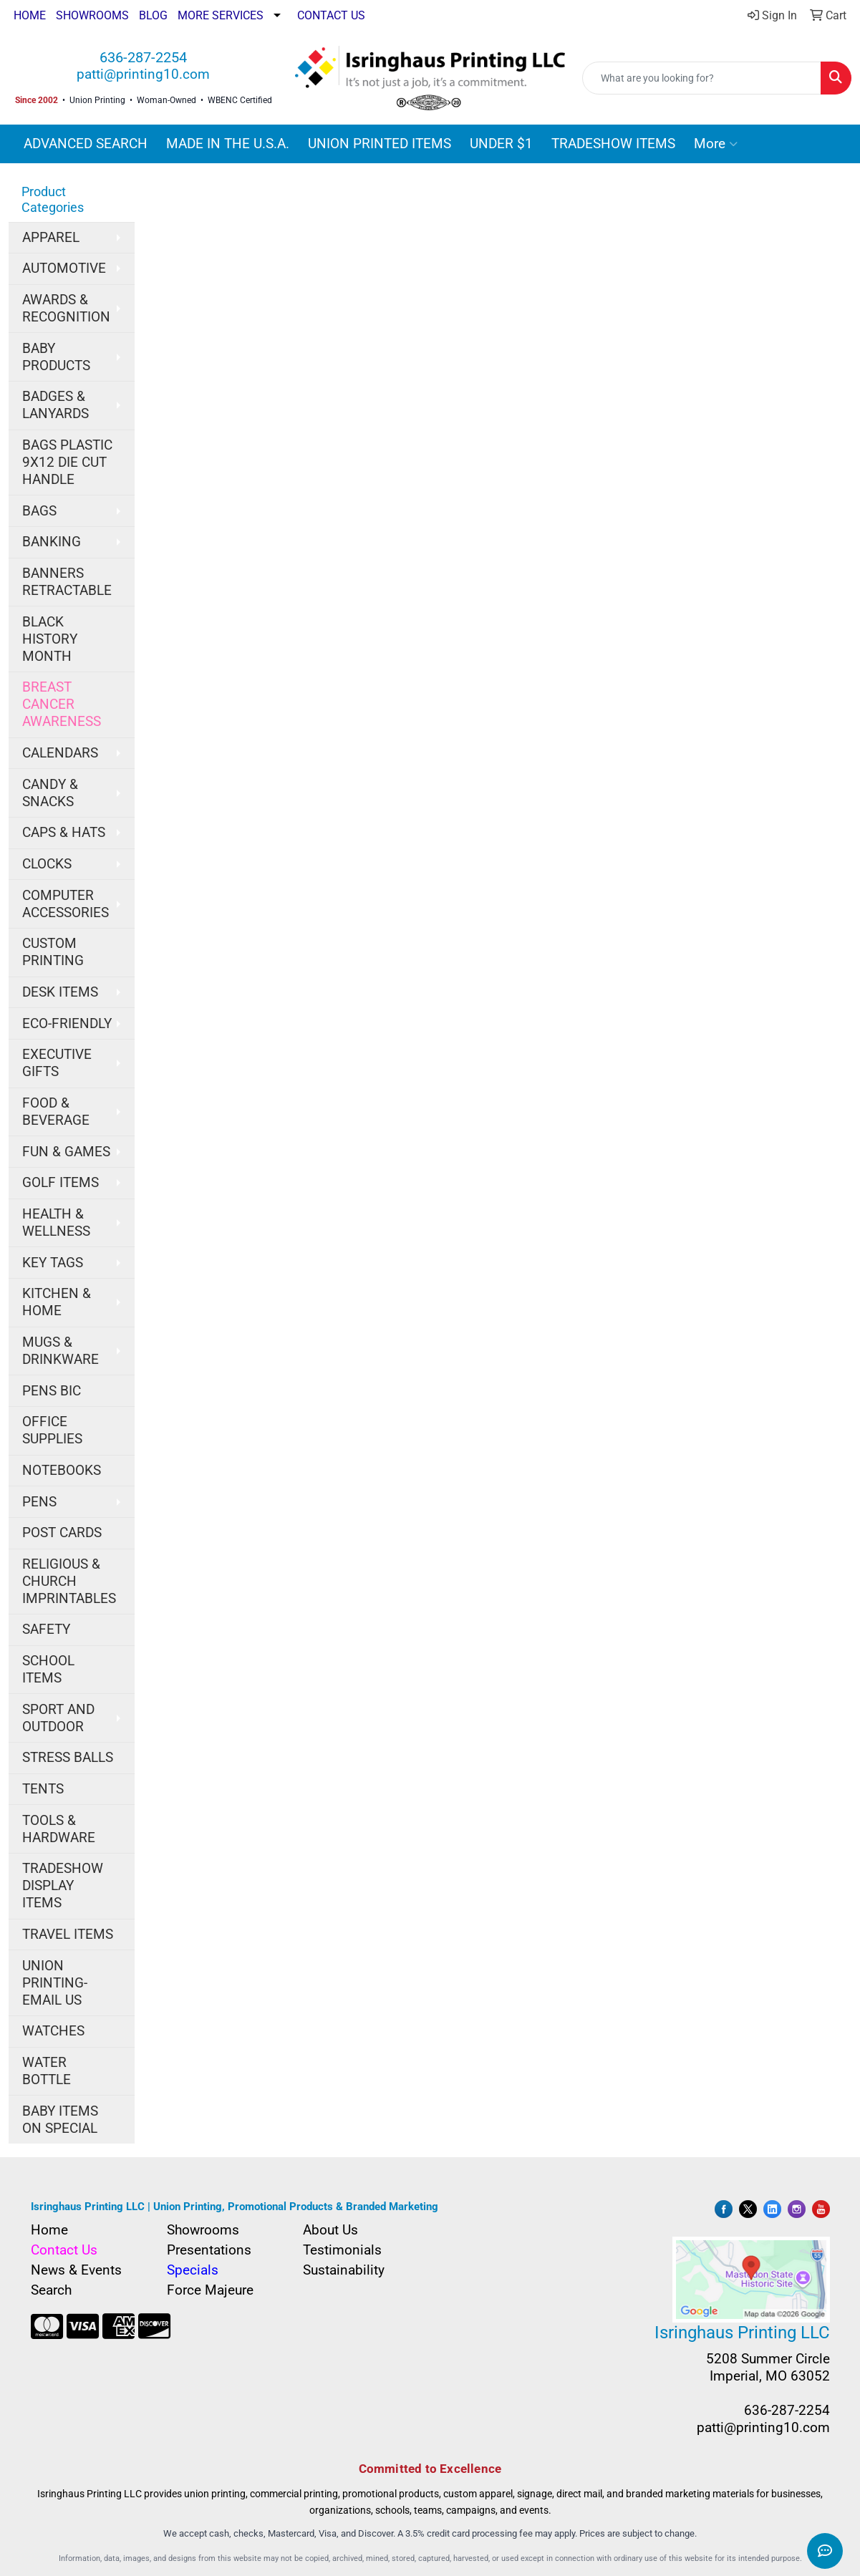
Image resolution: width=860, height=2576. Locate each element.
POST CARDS (62, 1533)
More (716, 143)
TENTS (43, 1789)
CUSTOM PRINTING (53, 952)
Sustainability (344, 2270)
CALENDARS (60, 753)
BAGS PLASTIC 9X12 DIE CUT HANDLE (67, 462)
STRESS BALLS (67, 1758)
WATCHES (53, 2031)
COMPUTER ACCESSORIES (65, 904)
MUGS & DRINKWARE (60, 1351)
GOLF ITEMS (60, 1183)
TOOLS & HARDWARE (58, 1829)
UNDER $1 (501, 144)
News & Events (76, 2270)
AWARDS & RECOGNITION (66, 308)
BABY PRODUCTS (56, 357)
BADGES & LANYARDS (55, 405)
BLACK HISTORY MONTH (49, 639)
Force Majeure (210, 2290)
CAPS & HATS (63, 833)
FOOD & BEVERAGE (56, 1111)
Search (51, 2290)
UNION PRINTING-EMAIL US (54, 1983)
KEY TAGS (52, 1263)
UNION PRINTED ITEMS (379, 144)
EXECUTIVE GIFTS (57, 1063)
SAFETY (46, 1629)
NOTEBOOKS (61, 1470)
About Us (330, 2230)
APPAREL (50, 238)
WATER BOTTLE (46, 2071)
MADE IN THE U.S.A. (227, 144)
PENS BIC (51, 1391)
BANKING (51, 542)
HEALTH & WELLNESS (56, 1222)
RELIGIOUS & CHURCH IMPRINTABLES (69, 1581)
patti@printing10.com (143, 74)
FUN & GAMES (66, 1152)
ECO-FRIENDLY (67, 1024)
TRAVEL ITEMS (67, 1934)
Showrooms (203, 2230)
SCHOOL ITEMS (48, 1669)
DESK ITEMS (60, 992)
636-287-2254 (143, 57)
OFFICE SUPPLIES (52, 1430)
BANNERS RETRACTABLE (67, 582)
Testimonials (342, 2250)
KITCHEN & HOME (56, 1302)
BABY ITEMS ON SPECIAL (60, 2119)
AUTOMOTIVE (64, 268)
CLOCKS (47, 864)
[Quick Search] (701, 78)
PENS (39, 1502)
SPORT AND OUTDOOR (58, 1718)
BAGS (39, 511)
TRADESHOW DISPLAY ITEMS (62, 1886)
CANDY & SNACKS (50, 793)
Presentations (209, 2250)
